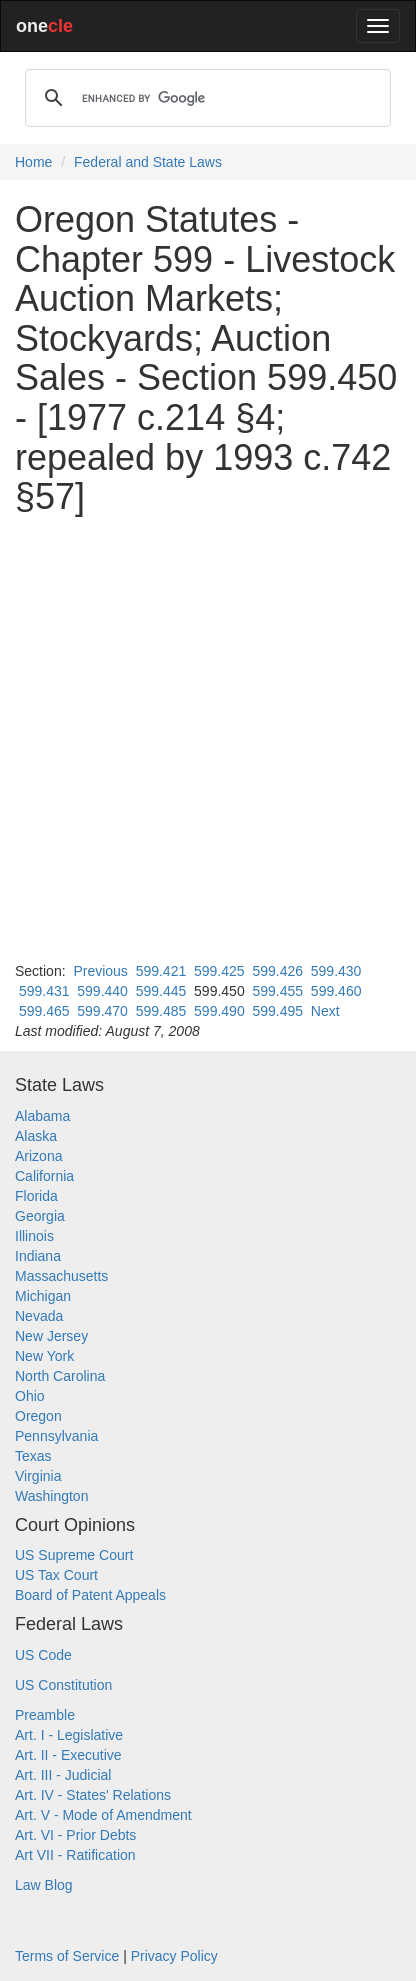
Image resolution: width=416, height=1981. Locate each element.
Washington (51, 1496)
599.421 (161, 971)
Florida (36, 1196)
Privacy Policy (174, 1956)
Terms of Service (67, 1956)
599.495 (277, 1011)
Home (33, 162)
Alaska (36, 1136)
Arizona (38, 1156)
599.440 (102, 991)
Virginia (38, 1476)
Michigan (43, 1296)
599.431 (44, 991)
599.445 (161, 991)
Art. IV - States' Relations (93, 1795)
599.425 (219, 971)
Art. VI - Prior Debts (75, 1835)
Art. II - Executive (68, 1755)
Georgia (40, 1216)
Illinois (34, 1236)
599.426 (277, 971)
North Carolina (60, 1376)
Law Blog (44, 1885)
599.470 (102, 1011)
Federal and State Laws (148, 162)
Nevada (39, 1316)
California (44, 1176)
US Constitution (63, 1685)
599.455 (277, 991)
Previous (100, 971)
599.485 (161, 1011)
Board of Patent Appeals (90, 1595)
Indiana (38, 1256)
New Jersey (51, 1336)
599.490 (219, 1011)
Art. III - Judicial (63, 1775)
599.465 (44, 1011)
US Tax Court (56, 1575)
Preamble (45, 1715)
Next (325, 1011)
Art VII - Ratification (75, 1855)
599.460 (336, 991)
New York (44, 1356)
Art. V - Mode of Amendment (103, 1815)
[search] (205, 98)
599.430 (336, 971)
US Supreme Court (74, 1555)
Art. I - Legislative (69, 1735)
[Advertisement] (208, 739)
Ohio (30, 1396)
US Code (43, 1655)
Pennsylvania (56, 1436)
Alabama (42, 1116)
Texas (33, 1456)
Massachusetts (61, 1276)
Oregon (38, 1416)
